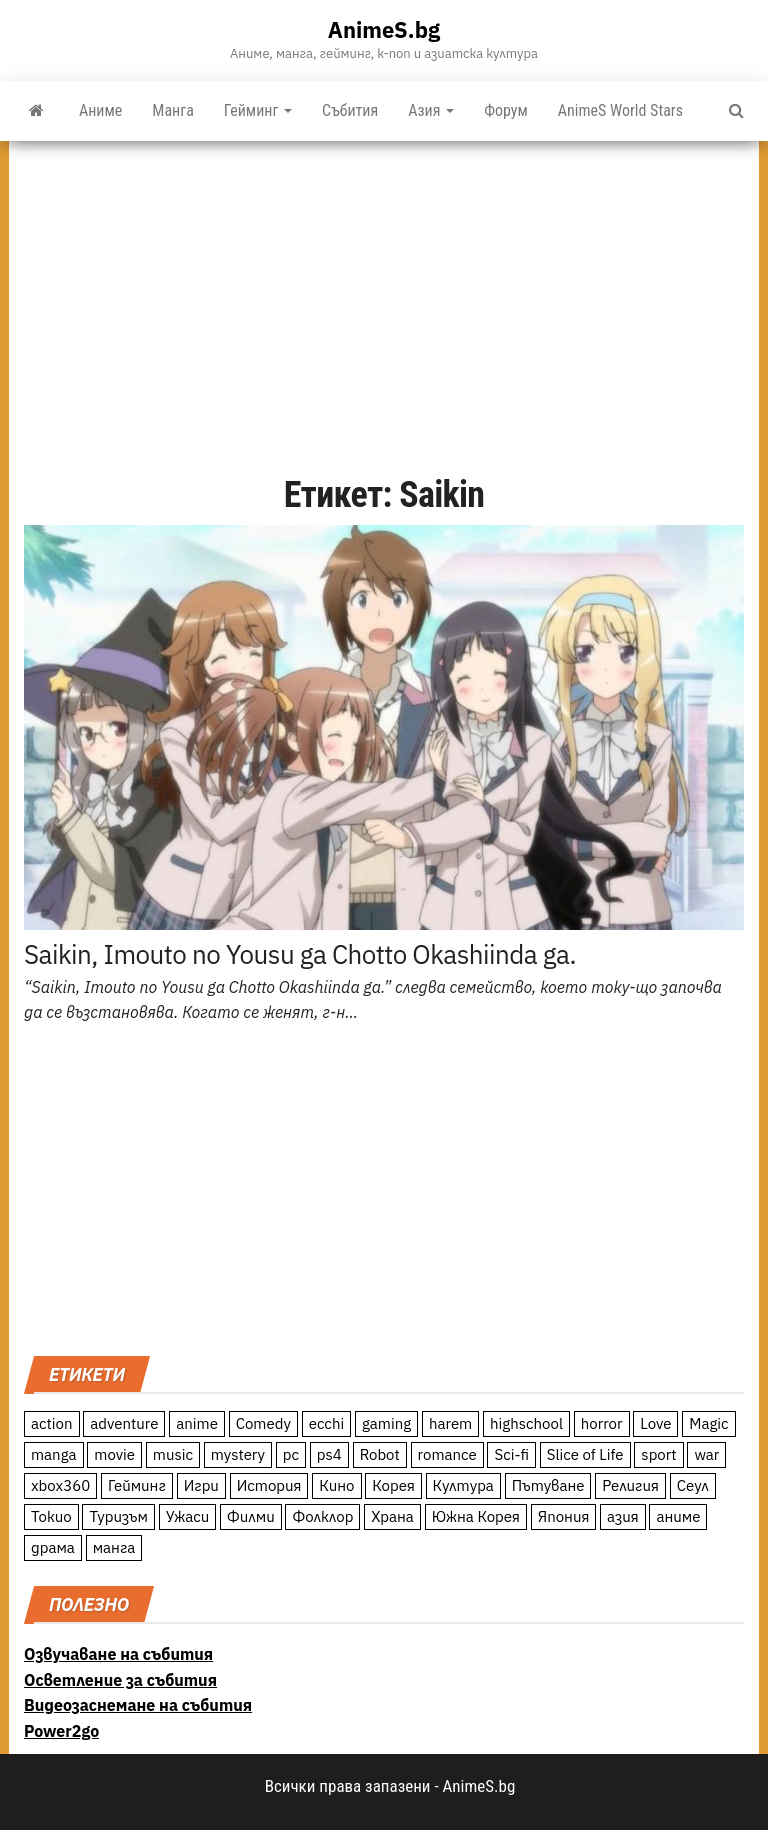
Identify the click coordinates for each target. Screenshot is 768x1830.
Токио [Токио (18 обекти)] (51, 1516)
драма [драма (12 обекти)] (53, 1547)
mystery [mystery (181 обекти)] (238, 1454)
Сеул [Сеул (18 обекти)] (693, 1485)
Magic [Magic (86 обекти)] (708, 1423)
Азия (431, 110)
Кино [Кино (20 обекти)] (336, 1485)
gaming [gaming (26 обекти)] (386, 1423)
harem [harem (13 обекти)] (450, 1423)
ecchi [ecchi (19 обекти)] (327, 1423)
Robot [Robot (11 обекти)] (380, 1454)
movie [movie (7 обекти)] (114, 1454)
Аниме (100, 110)
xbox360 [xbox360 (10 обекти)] (60, 1485)
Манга (173, 110)
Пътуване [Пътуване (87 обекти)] (548, 1485)
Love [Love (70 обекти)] (655, 1423)
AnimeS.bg (384, 29)
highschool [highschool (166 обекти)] (526, 1423)
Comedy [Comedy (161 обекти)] (263, 1423)
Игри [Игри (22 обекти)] (201, 1485)
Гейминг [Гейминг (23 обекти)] (137, 1485)
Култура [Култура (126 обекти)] (463, 1485)
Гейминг (258, 110)
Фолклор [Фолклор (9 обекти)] (322, 1516)
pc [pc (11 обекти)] (291, 1454)
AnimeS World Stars (620, 110)
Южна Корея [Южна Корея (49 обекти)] (476, 1516)
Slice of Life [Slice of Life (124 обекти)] (585, 1454)
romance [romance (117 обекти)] (447, 1454)
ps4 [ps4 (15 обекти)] (329, 1454)
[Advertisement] (384, 291)
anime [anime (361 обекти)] (197, 1423)
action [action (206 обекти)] (52, 1423)
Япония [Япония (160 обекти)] (564, 1516)
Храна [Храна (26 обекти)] (392, 1516)
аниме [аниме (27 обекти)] (678, 1516)
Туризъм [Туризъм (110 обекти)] (118, 1516)
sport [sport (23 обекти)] (658, 1454)
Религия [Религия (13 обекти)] (630, 1485)
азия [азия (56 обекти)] (623, 1516)
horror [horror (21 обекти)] (602, 1423)
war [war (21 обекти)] (706, 1454)
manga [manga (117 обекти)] (54, 1454)
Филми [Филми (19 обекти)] (251, 1516)
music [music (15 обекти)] (173, 1454)
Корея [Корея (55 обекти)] (393, 1485)
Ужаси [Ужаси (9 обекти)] (188, 1516)
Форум (506, 110)
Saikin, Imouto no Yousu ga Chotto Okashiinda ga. (300, 954)
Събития (350, 110)
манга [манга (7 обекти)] (114, 1547)
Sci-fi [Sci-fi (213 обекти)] (511, 1454)
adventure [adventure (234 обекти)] (124, 1423)
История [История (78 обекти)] (269, 1485)
